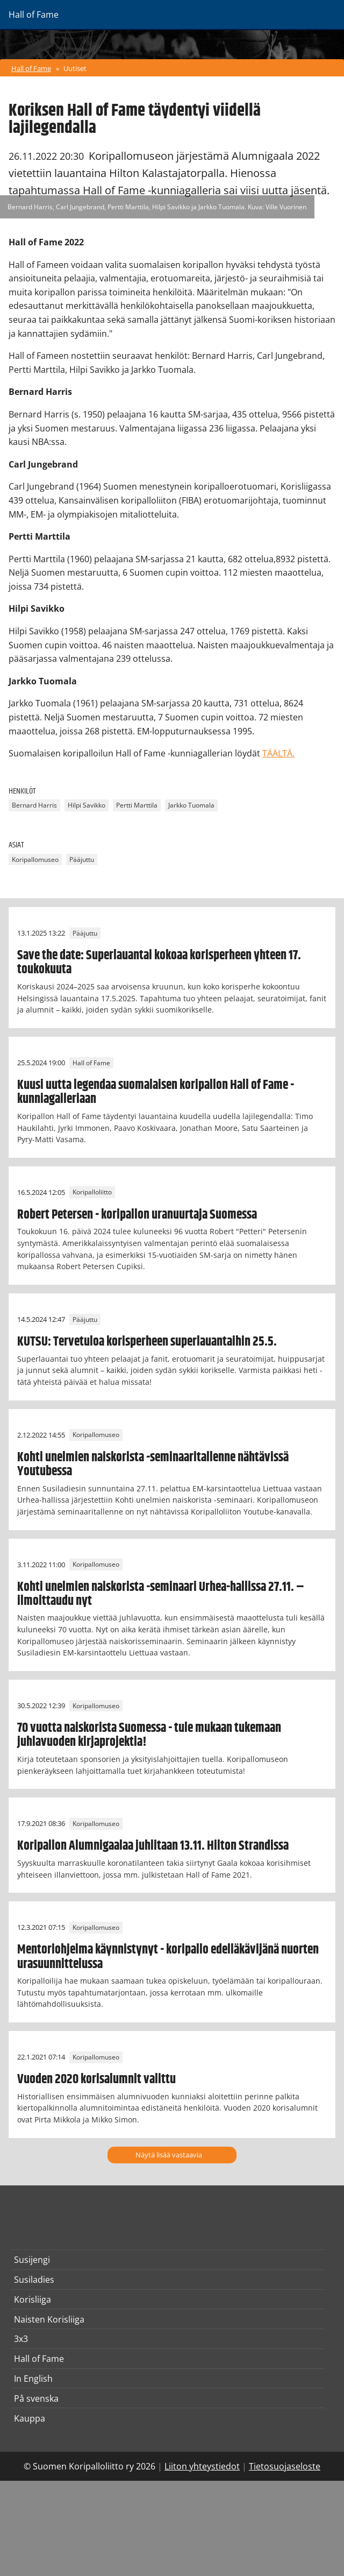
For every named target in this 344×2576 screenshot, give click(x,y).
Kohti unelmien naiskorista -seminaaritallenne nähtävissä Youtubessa (153, 1464)
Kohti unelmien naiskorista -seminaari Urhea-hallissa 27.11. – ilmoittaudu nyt (160, 1594)
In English (33, 2378)
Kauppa (29, 2418)
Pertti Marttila (136, 805)
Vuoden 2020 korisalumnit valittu (96, 2079)
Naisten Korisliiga (49, 2319)
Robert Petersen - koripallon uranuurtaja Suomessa (137, 1215)
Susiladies (34, 2279)
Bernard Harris (34, 805)
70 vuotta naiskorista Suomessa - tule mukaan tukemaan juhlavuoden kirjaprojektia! (149, 1735)
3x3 (21, 2339)
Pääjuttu (81, 859)
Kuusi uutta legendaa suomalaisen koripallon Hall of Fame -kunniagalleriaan (155, 1092)
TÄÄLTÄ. (278, 753)
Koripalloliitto (92, 1192)
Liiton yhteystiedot (202, 2466)
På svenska (36, 2398)
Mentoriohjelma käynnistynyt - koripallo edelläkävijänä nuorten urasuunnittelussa (168, 1956)
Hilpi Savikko (86, 805)
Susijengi (32, 2260)
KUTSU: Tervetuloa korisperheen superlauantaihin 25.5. (147, 1341)
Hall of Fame (31, 68)
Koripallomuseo (35, 859)
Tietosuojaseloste (284, 2466)
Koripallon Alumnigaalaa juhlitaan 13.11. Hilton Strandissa (153, 1846)
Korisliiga (32, 2299)
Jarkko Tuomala (191, 805)
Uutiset (75, 68)
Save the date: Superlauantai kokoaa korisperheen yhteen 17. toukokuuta (159, 962)
